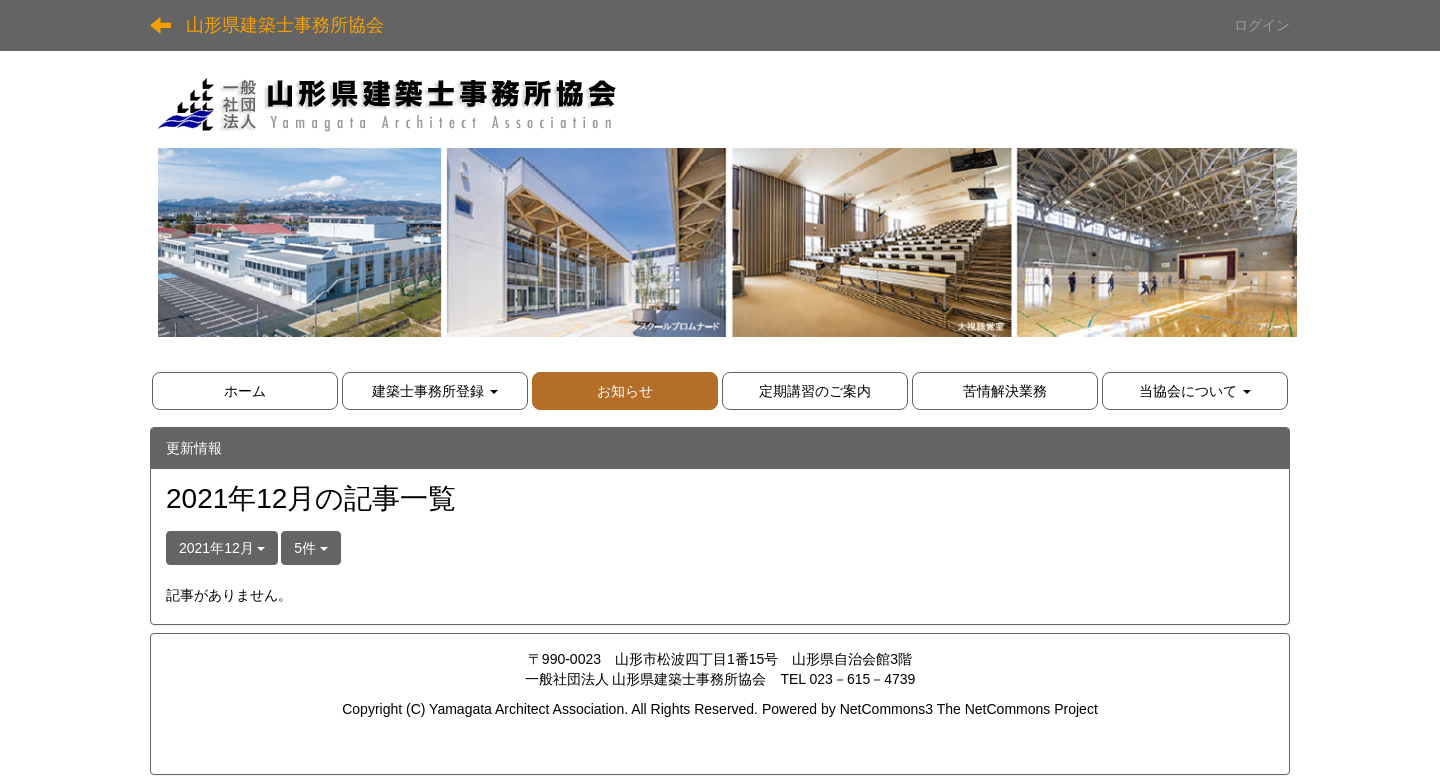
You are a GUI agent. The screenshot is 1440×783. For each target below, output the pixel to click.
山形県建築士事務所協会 (285, 25)
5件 (311, 548)
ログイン (1262, 25)
